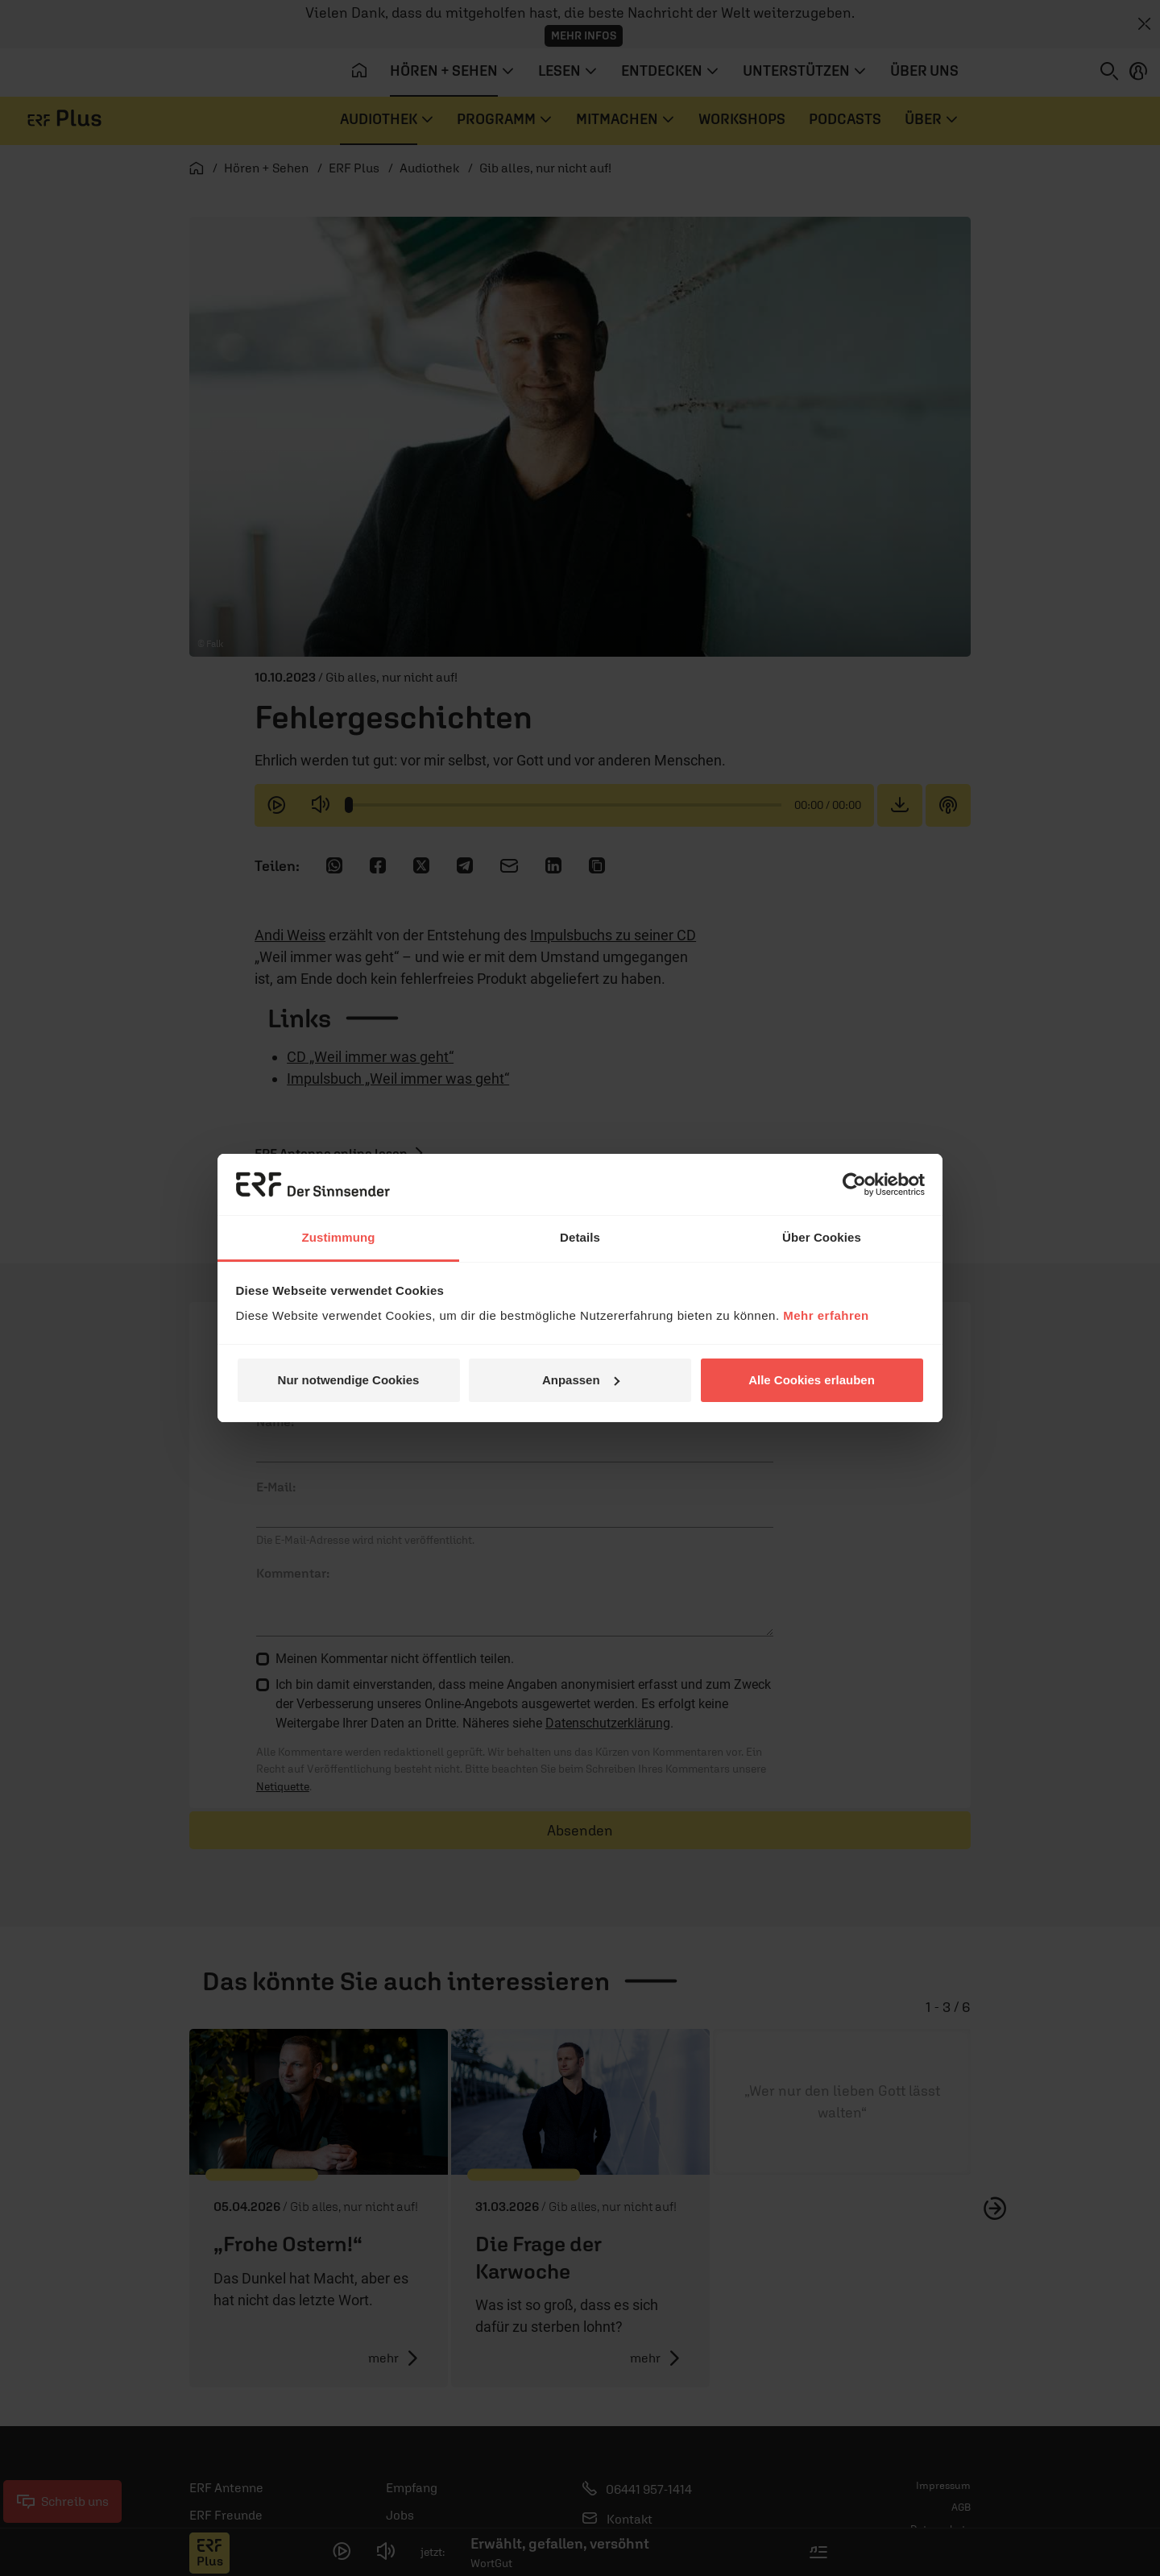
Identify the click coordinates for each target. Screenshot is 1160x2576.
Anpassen (580, 1380)
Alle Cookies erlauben (811, 1380)
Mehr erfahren (826, 1315)
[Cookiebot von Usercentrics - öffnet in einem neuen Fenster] (854, 1184)
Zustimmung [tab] (338, 1237)
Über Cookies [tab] (821, 1237)
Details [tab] (580, 1237)
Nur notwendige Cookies (349, 1380)
